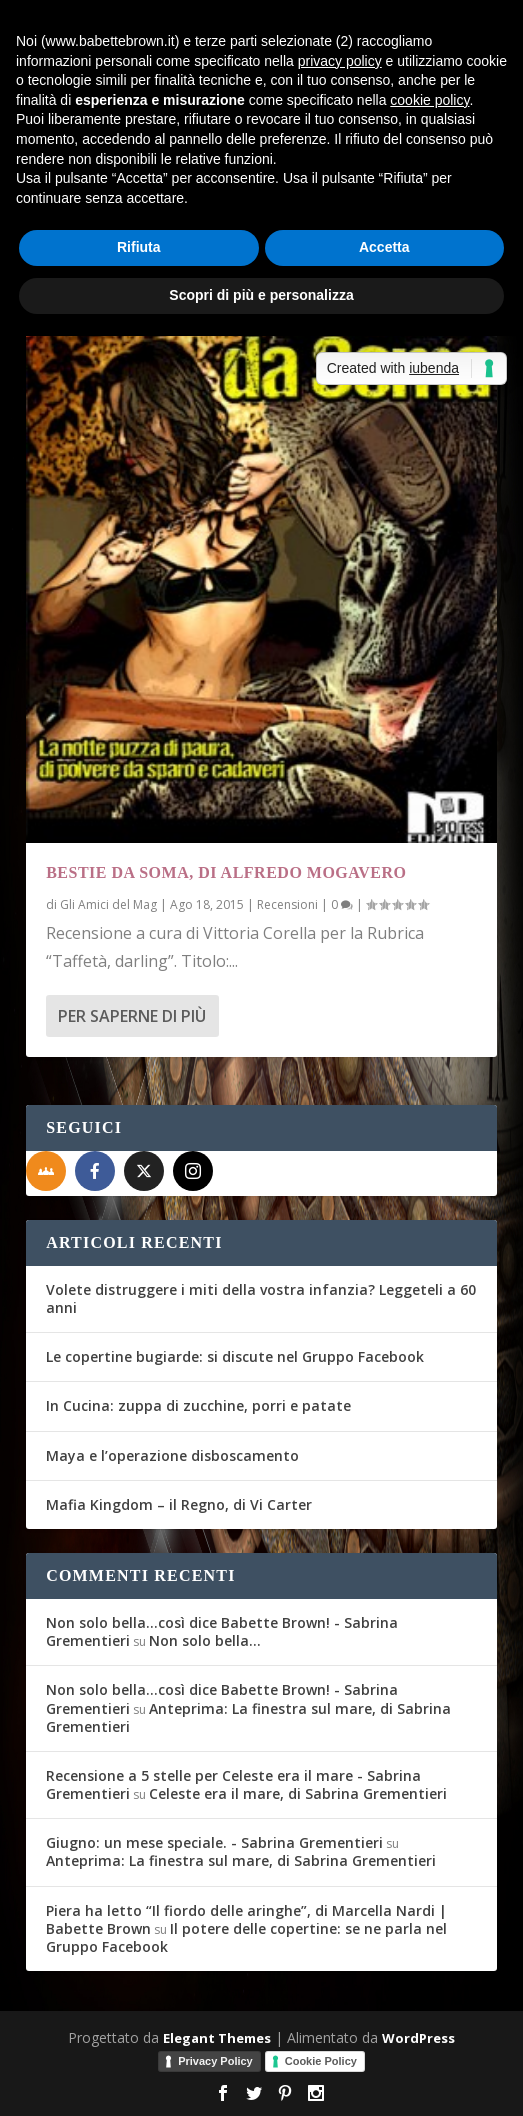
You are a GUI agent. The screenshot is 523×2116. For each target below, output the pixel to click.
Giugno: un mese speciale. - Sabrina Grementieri (214, 1842)
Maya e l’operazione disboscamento (172, 1455)
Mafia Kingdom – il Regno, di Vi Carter (179, 1504)
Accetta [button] (384, 247)
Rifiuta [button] (139, 247)
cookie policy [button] (429, 100)
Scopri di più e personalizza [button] (261, 295)
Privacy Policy (215, 2061)
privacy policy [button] (340, 61)
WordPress (418, 2038)
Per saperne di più (132, 1016)
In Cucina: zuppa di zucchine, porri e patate (198, 1405)
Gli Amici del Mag (108, 904)
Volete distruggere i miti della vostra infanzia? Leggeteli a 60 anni (261, 1298)
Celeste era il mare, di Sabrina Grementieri (298, 1793)
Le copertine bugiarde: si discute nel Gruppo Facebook (235, 1356)
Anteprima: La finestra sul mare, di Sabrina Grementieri (248, 1717)
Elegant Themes (217, 2038)
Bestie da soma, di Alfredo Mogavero (226, 872)
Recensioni (287, 904)
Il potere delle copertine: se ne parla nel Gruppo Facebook (246, 1937)
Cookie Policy (321, 2061)
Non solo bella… (205, 1640)
